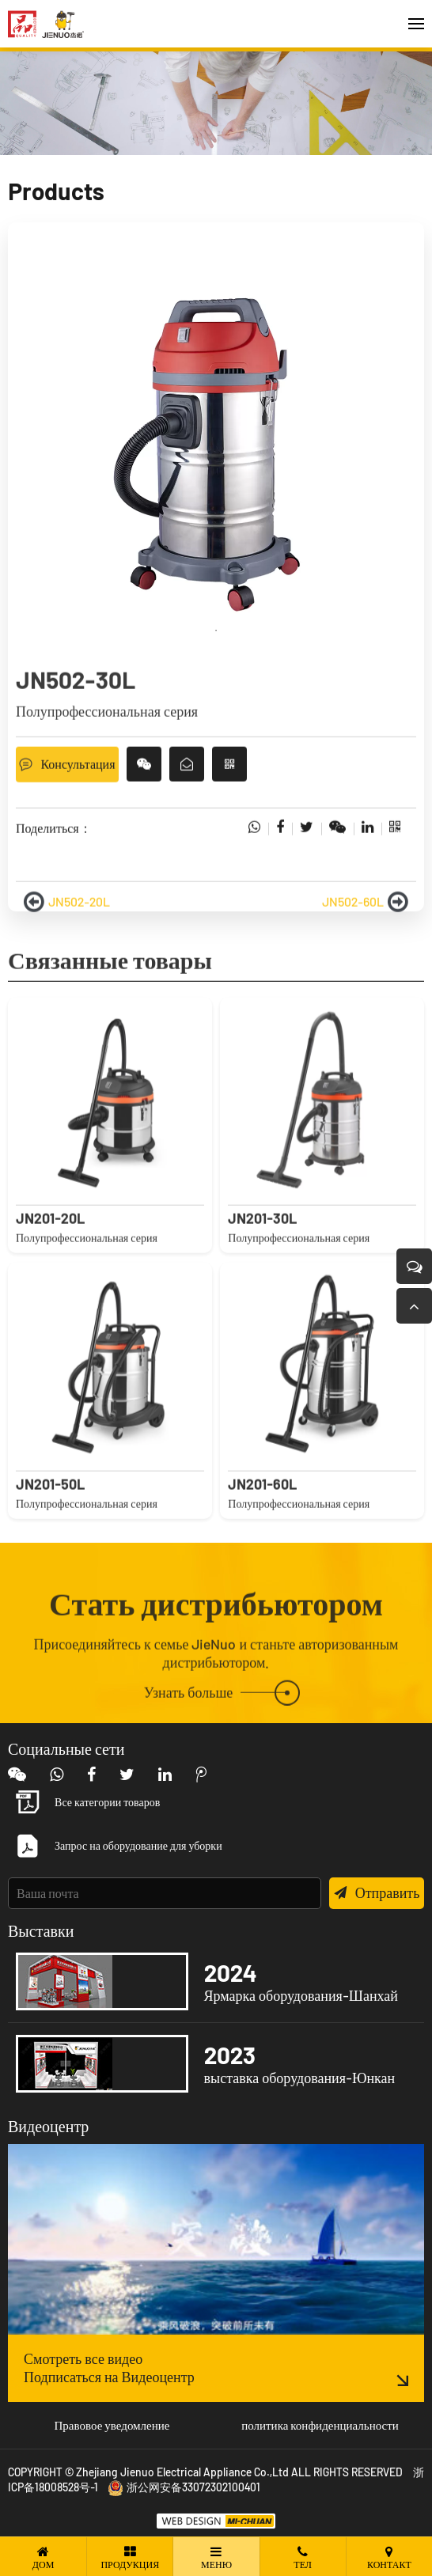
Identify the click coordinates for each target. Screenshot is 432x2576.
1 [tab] (216, 630)
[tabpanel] (216, 446)
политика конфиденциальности (320, 2425)
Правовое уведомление (112, 2425)
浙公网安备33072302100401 (184, 2487)
